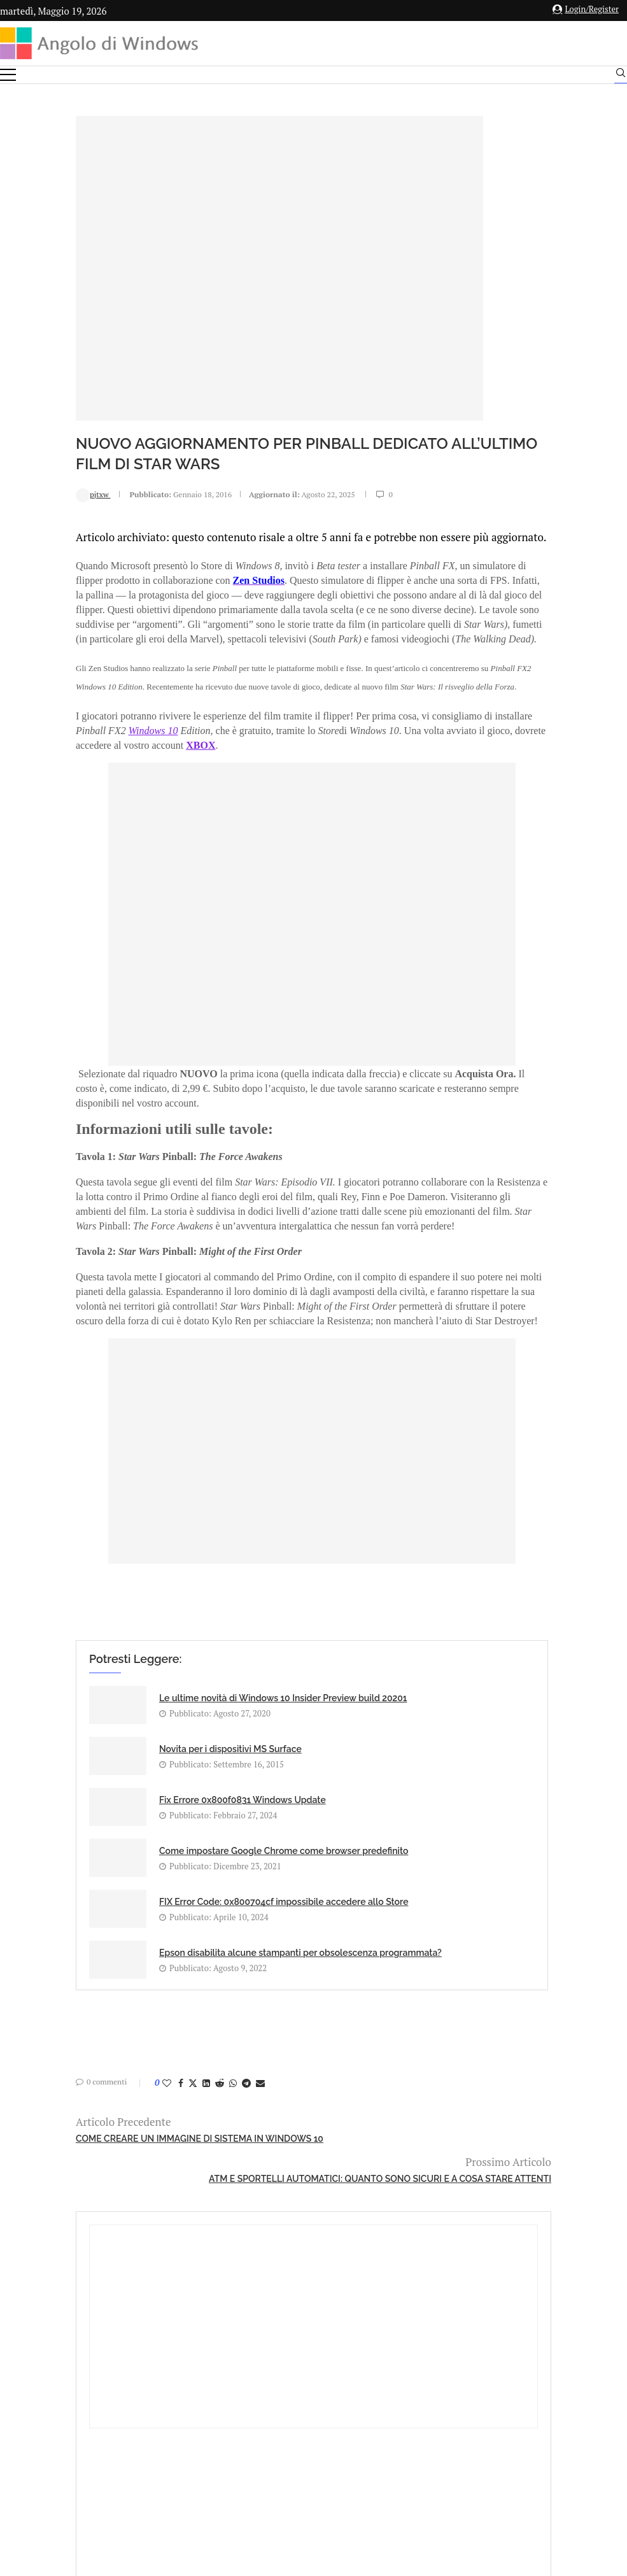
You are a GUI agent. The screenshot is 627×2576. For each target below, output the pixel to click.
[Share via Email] (191, 2078)
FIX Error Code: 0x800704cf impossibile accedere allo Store (147, 1938)
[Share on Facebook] (111, 2078)
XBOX (233, 797)
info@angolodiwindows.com (336, 2369)
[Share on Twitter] (123, 2078)
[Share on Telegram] (177, 2078)
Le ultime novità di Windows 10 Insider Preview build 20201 (149, 1787)
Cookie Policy (348, 2435)
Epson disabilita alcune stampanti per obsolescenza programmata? (351, 1938)
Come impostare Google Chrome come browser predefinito (343, 1857)
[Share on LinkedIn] (137, 2078)
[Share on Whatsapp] (163, 2078)
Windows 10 (123, 782)
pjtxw (23, 494)
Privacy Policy (279, 2435)
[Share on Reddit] (150, 2078)
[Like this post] (97, 2078)
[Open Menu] (8, 75)
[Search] (620, 75)
